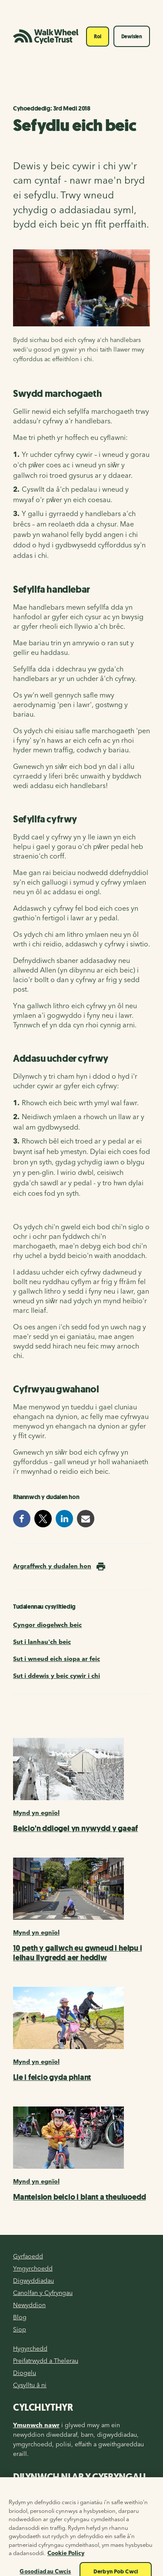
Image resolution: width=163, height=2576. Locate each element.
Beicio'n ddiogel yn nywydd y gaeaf (75, 1828)
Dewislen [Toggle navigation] (131, 36)
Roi (97, 36)
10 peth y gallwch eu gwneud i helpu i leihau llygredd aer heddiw (77, 1953)
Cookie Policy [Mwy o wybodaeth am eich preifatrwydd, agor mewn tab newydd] (65, 2561)
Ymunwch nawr (36, 2425)
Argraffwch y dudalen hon (52, 1566)
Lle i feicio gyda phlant (52, 2077)
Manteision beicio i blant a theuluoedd (79, 2197)
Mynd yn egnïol (36, 1813)
